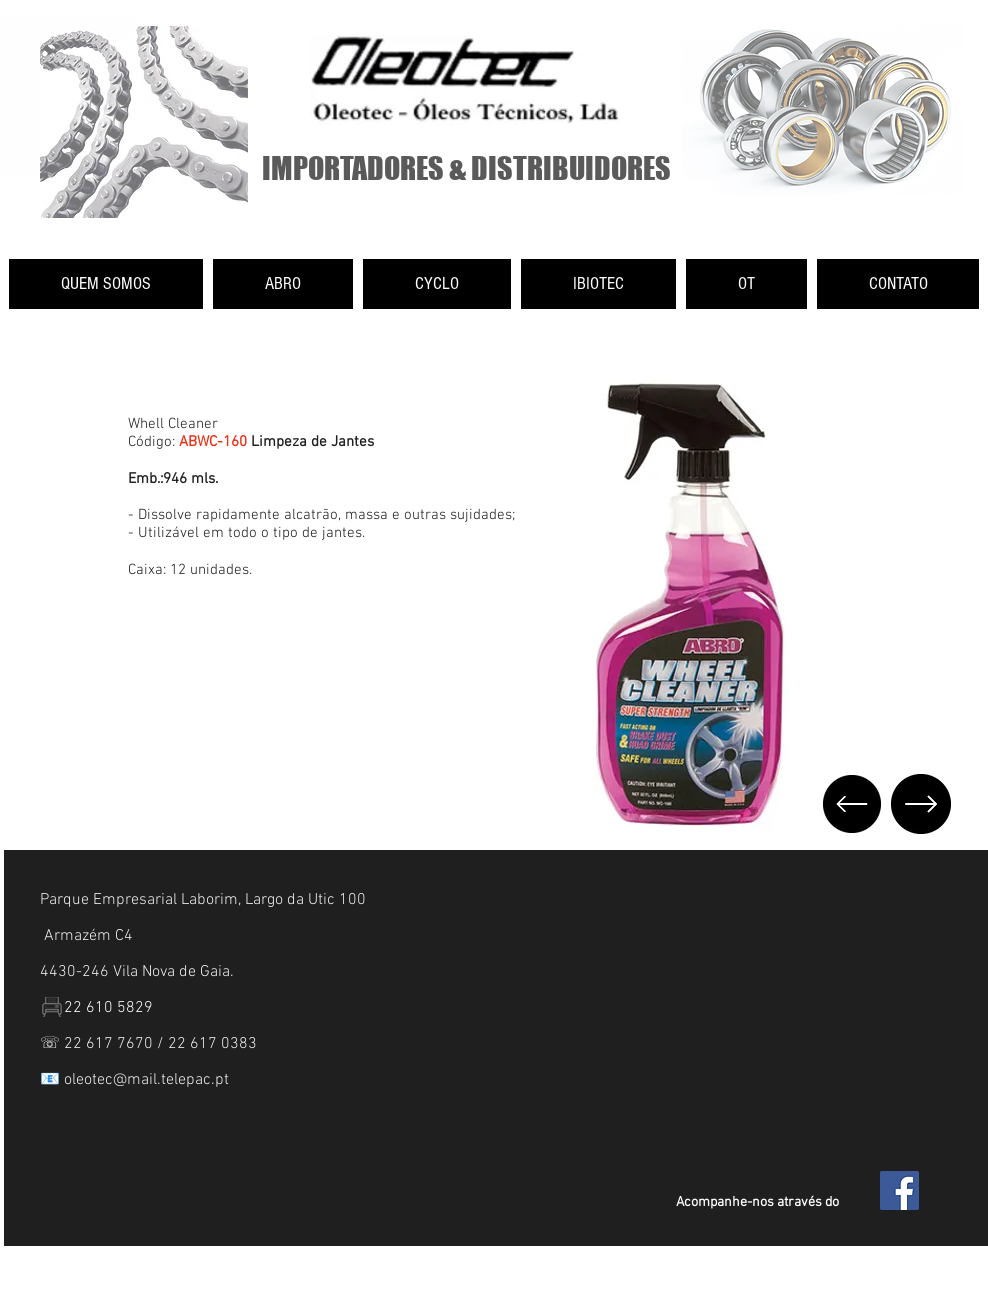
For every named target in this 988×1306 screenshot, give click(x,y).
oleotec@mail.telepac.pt (146, 1080)
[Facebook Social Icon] (899, 1190)
